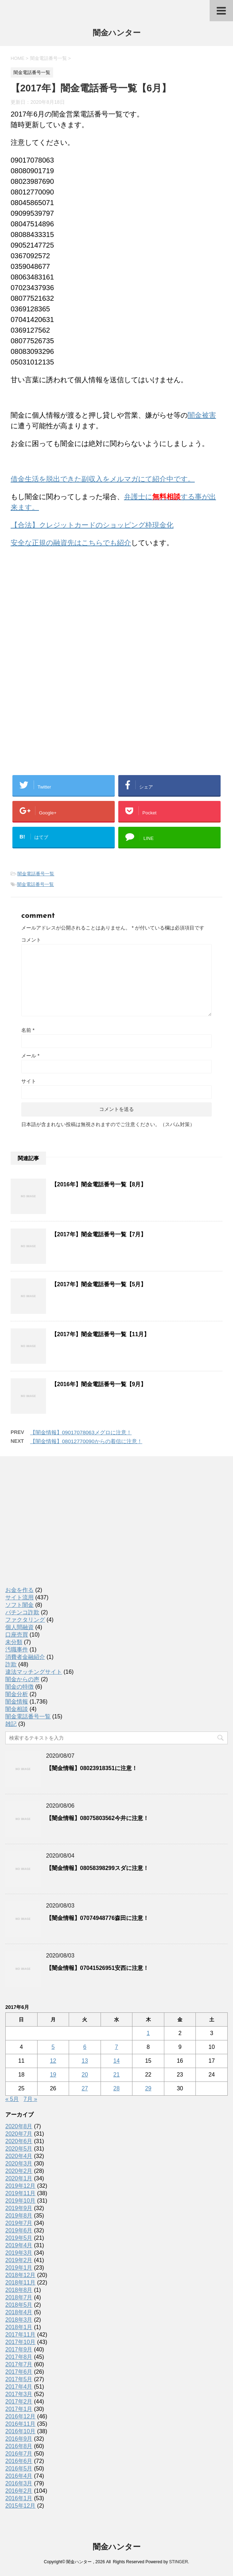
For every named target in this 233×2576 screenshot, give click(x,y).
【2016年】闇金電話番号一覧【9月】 (99, 1384)
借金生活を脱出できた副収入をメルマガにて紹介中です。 (103, 479)
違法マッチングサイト (33, 1672)
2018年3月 (19, 2320)
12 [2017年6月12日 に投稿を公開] (53, 2061)
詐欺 (11, 1664)
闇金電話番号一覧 (35, 873)
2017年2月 (19, 2402)
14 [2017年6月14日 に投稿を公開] (116, 2061)
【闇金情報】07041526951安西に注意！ (97, 1968)
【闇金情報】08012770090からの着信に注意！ (86, 1441)
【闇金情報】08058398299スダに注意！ (97, 1868)
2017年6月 (19, 2372)
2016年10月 (20, 2431)
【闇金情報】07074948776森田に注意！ (97, 1918)
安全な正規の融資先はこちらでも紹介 (71, 543)
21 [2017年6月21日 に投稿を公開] (116, 2075)
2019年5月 (19, 2238)
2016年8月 (19, 2446)
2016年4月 (19, 2476)
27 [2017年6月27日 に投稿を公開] (85, 2088)
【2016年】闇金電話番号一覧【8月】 (99, 1184)
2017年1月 (19, 2409)
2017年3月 (19, 2394)
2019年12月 (20, 2186)
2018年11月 (20, 2283)
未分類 (13, 1642)
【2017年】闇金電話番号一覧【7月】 (99, 1234)
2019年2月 (19, 2260)
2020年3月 (19, 2163)
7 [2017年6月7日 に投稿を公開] (116, 2047)
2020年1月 (19, 2178)
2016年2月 (19, 2491)
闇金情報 (16, 1702)
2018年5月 (19, 2305)
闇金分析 (16, 1694)
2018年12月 (20, 2275)
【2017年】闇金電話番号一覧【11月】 (100, 1334)
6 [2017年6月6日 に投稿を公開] (84, 2047)
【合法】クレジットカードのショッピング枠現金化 (92, 525)
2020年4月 (19, 2156)
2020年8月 (19, 2126)
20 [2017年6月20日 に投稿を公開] (85, 2075)
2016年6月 (19, 2461)
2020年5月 (19, 2149)
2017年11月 (20, 2335)
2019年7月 (19, 2223)
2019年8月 (19, 2216)
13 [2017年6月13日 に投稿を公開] (85, 2061)
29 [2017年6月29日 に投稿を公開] (148, 2088)
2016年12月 (20, 2416)
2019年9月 (19, 2208)
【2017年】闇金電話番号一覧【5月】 (99, 1284)
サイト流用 (19, 1597)
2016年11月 (20, 2424)
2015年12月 (20, 2506)
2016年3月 (19, 2483)
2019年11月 (20, 2193)
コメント (31, 940)
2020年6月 (19, 2141)
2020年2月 (19, 2171)
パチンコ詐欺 (22, 1612)
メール (30, 1055)
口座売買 (16, 1635)
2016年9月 (19, 2439)
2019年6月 (19, 2230)
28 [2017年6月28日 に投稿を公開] (116, 2088)
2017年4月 (19, 2387)
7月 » (30, 2099)
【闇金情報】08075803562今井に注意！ (97, 1818)
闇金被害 (202, 415)
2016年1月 (19, 2498)
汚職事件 (16, 1649)
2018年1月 (19, 2327)
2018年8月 (19, 2290)
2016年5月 (19, 2468)
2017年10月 (20, 2342)
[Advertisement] (64, 599)
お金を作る (19, 1590)
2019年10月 (20, 2201)
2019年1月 (19, 2268)
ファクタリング (25, 1620)
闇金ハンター (117, 33)
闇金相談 (16, 1709)
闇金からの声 (22, 1679)
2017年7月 (19, 2364)
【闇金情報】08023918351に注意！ (91, 1768)
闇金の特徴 (19, 1687)
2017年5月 (19, 2379)
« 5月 (12, 2099)
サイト (28, 1081)
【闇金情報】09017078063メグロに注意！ (81, 1432)
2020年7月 (19, 2134)
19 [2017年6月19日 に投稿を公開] (53, 2075)
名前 (27, 1030)
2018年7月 (19, 2297)
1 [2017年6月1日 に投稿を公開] (148, 2033)
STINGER (178, 2561)
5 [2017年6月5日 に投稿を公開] (53, 2047)
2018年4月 (19, 2312)
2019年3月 (19, 2253)
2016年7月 (19, 2454)
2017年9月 (19, 2349)
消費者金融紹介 (25, 1657)
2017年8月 (19, 2357)
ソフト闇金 (19, 1605)
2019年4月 (19, 2245)
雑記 (11, 1724)
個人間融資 (19, 1627)
